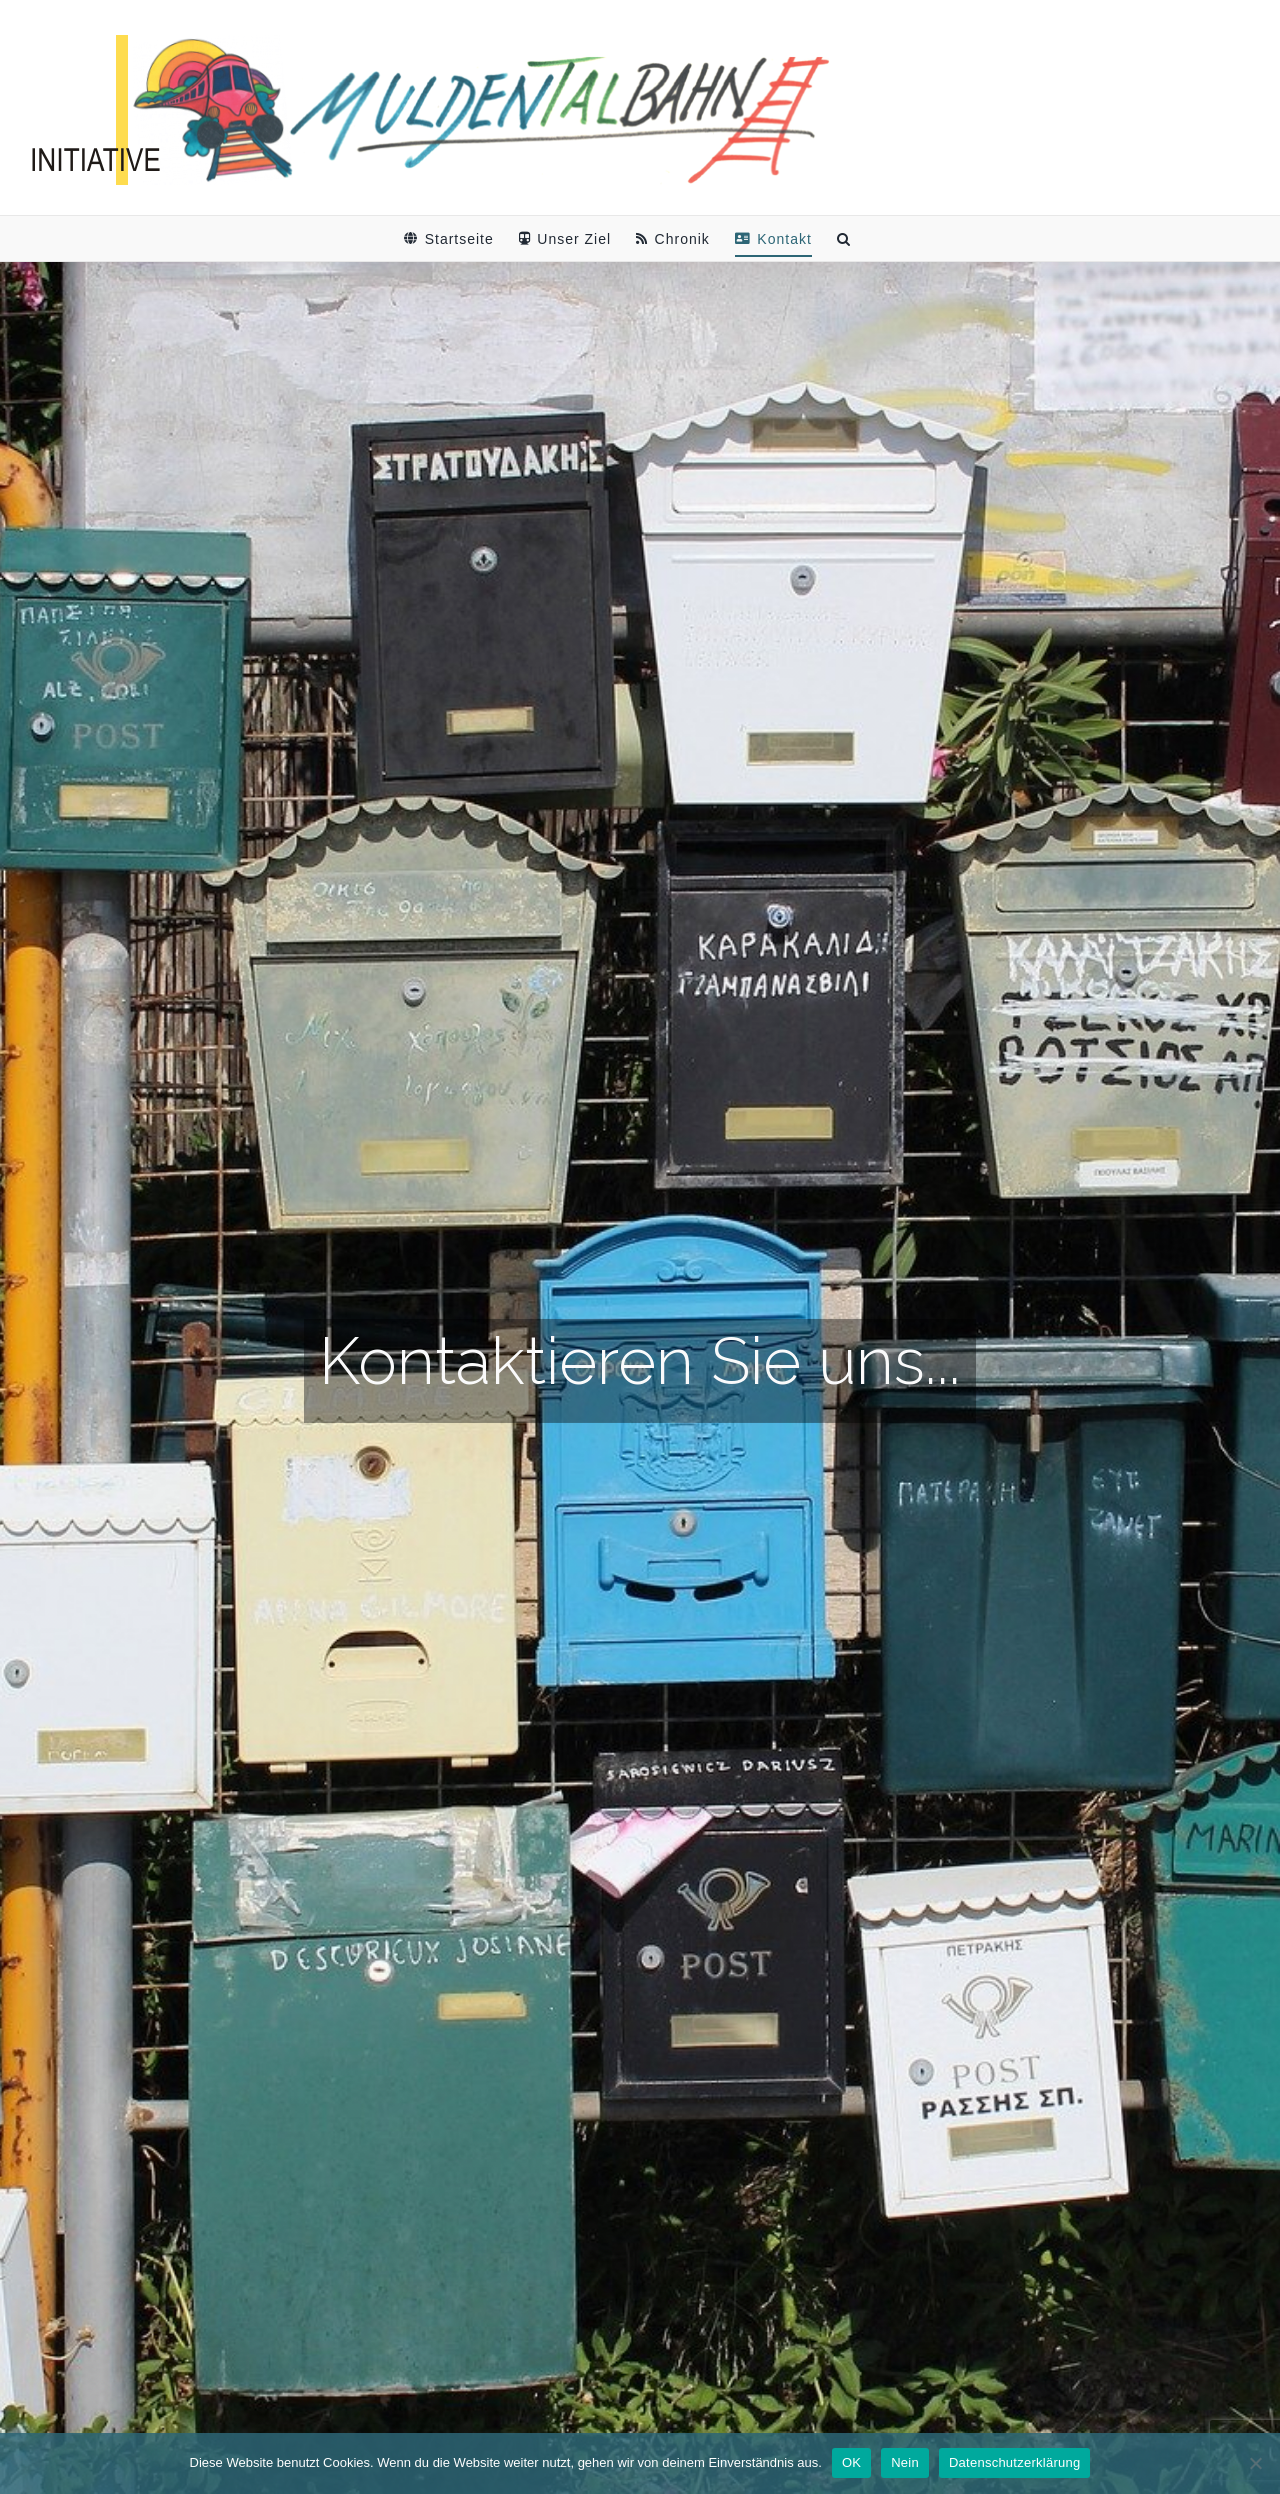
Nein (905, 2462)
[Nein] (1255, 2463)
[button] (844, 238)
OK (851, 2462)
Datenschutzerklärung (1014, 2462)
